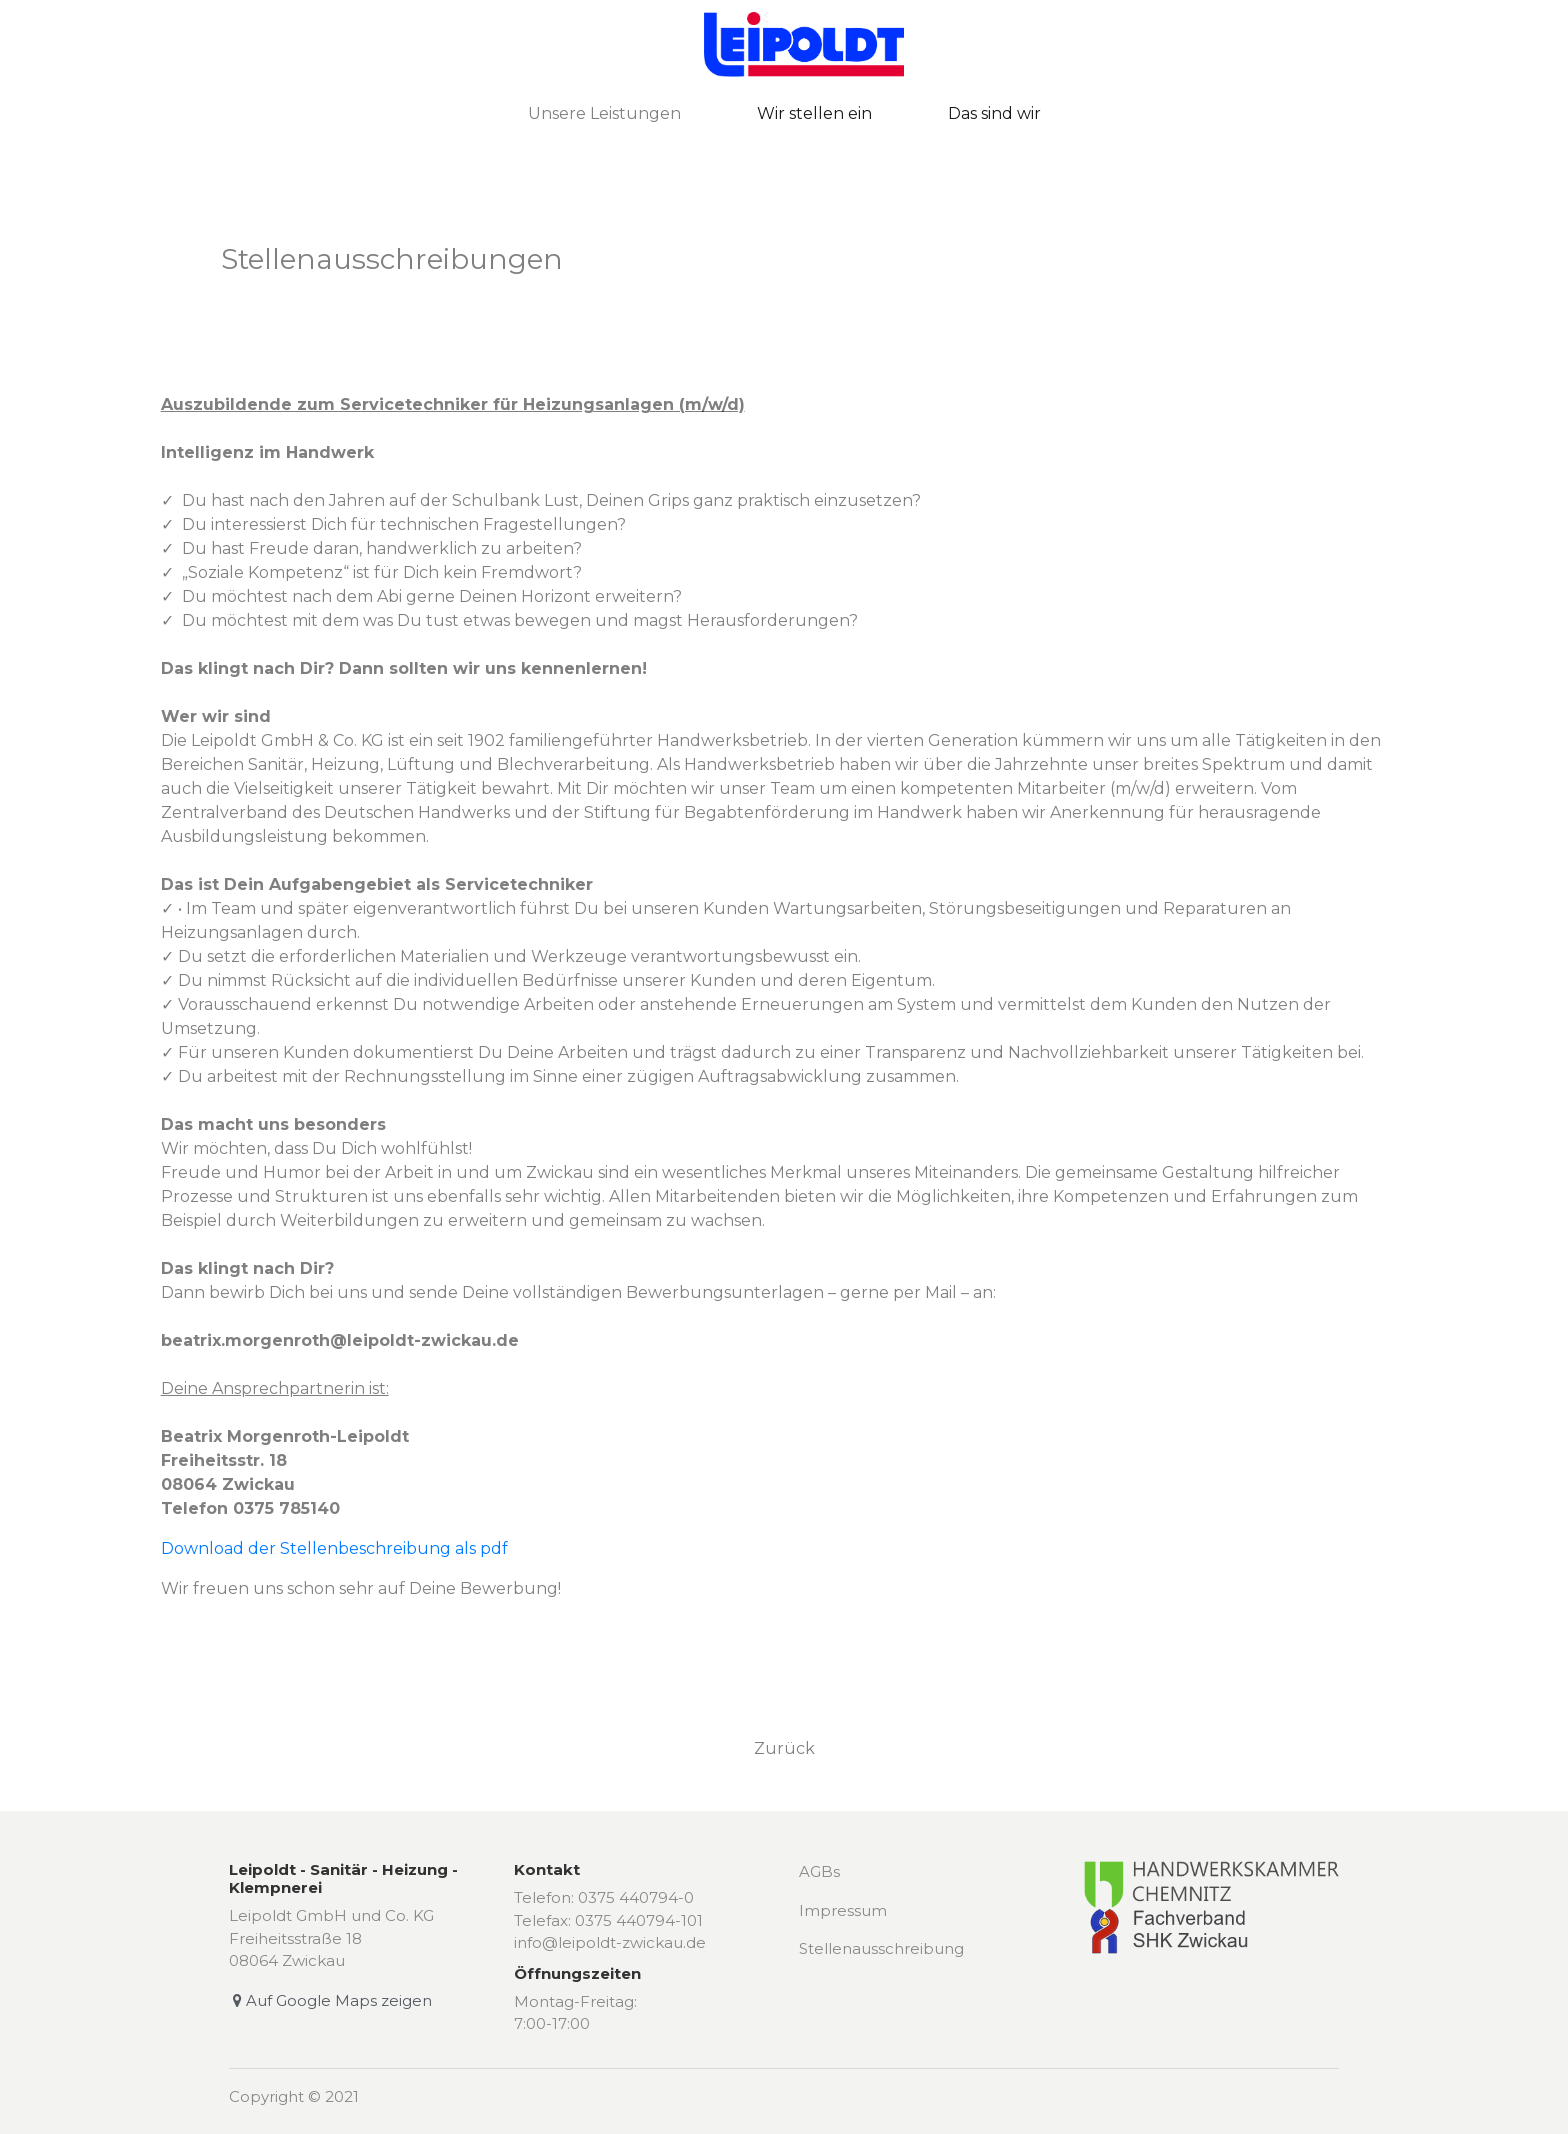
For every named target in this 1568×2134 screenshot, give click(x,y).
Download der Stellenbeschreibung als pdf (334, 1548)
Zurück (784, 1748)
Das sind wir (994, 113)
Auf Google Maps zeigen (330, 2000)
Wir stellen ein (814, 113)
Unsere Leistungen (604, 113)
